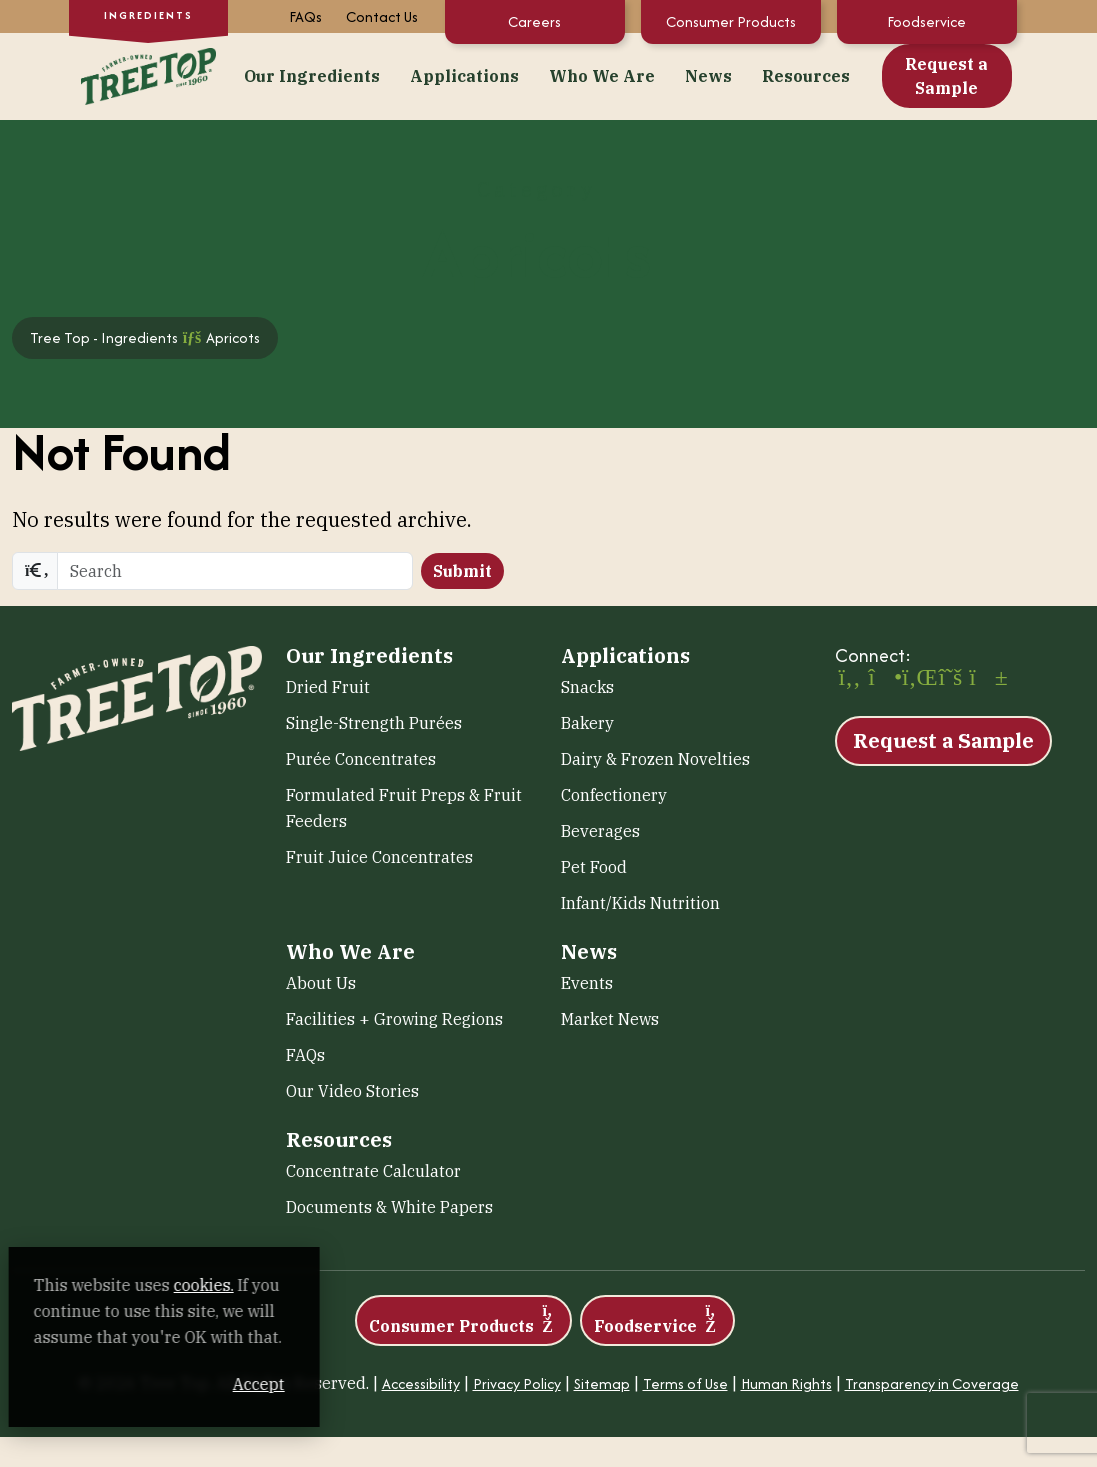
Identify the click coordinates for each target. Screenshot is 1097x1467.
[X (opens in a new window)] (951, 679)
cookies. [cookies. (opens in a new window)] (235, 1285)
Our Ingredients (312, 76)
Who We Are (602, 76)
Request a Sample (946, 76)
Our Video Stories (352, 1091)
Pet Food (594, 867)
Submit (462, 571)
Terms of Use (685, 1383)
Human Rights (786, 1383)
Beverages (600, 831)
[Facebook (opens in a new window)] (850, 679)
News (708, 76)
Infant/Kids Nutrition (640, 903)
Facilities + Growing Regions (394, 1019)
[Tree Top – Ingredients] (149, 73)
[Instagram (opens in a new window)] (883, 679)
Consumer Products (731, 21)
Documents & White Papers (389, 1207)
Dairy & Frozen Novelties (655, 759)
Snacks (587, 687)
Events (587, 983)
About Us (321, 983)
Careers (534, 21)
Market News (610, 1019)
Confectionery (614, 795)
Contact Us (382, 16)
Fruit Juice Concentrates (379, 857)
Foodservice (926, 21)
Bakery (587, 723)
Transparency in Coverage (932, 1383)
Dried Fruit (328, 687)
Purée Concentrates (361, 759)
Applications (464, 76)
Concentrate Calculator (373, 1171)
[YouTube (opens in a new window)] (984, 679)
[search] (235, 571)
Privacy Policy (517, 1383)
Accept (379, 1384)
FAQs (305, 16)
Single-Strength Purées (374, 723)
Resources (806, 76)
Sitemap (602, 1383)
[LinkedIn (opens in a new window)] (917, 679)
